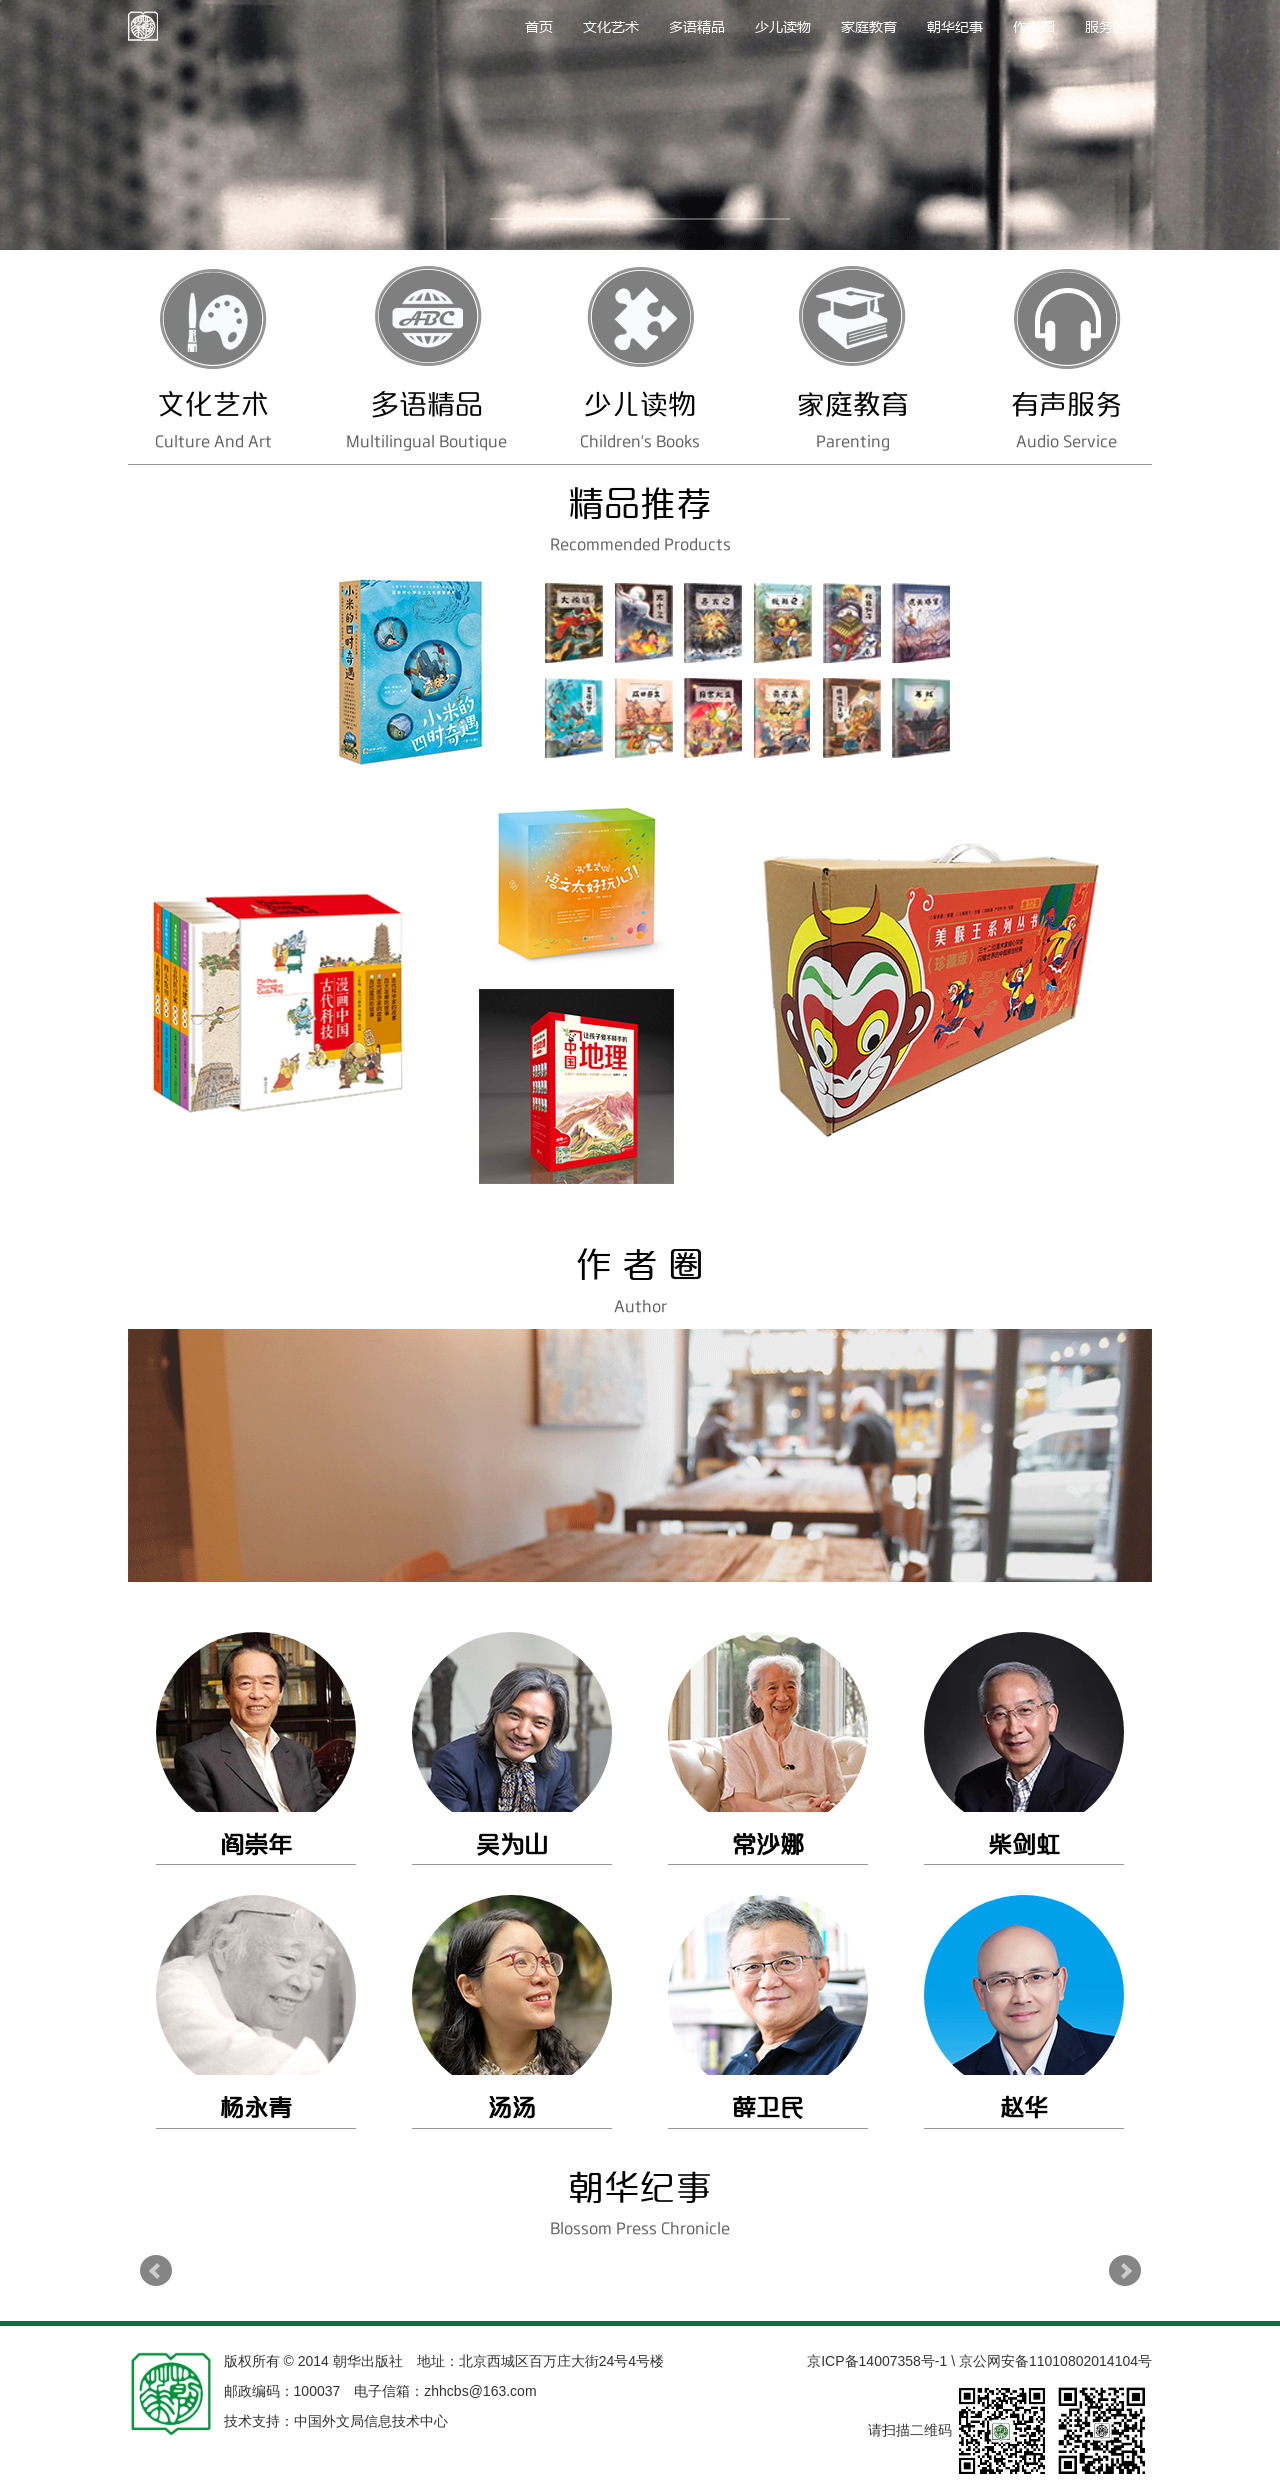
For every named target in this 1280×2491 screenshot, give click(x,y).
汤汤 (512, 2108)
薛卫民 (768, 2108)
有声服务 (1067, 405)
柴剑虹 (1024, 1845)
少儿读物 (783, 26)
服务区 (1111, 26)
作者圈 (1034, 26)
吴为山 (512, 1845)
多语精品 (697, 26)
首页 (539, 26)
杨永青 (256, 2108)
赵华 (1024, 2108)
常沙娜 (768, 1845)
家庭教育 (869, 26)
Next (1125, 2271)
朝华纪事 (955, 26)
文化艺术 (611, 26)
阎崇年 (256, 1845)
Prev (156, 2271)
